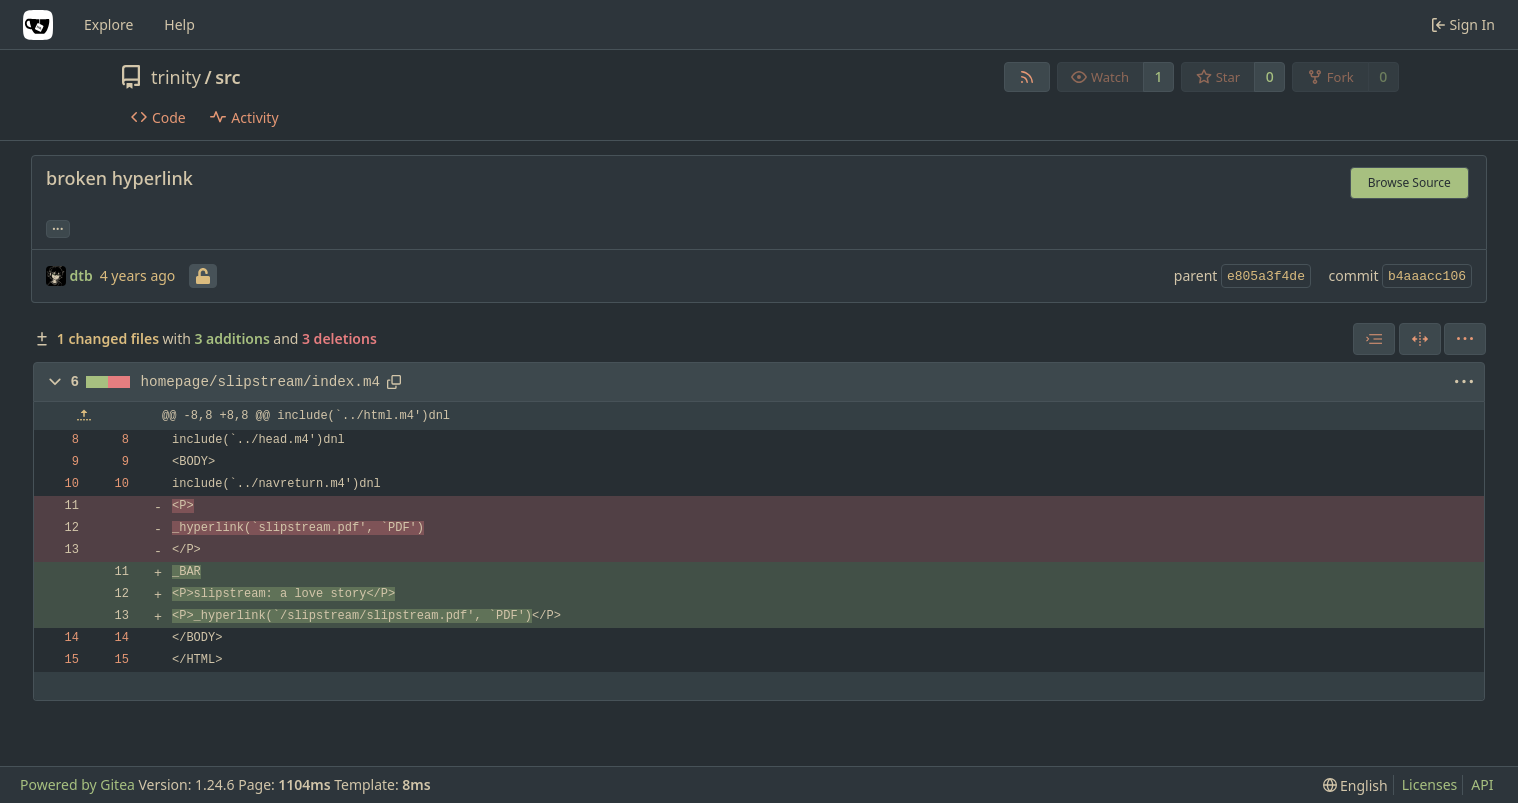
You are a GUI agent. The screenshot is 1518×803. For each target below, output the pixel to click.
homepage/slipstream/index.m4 (260, 382)
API (1482, 784)
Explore (108, 24)
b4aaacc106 (1427, 276)
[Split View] (1420, 339)
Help (179, 24)
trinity (176, 77)
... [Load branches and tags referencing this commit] (58, 227)
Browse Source (1409, 182)
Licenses (1430, 784)
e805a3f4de (1266, 276)
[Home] (38, 25)
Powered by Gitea (77, 784)
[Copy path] (394, 382)
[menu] (1465, 339)
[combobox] (1374, 339)
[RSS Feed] (1027, 77)
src (227, 77)
